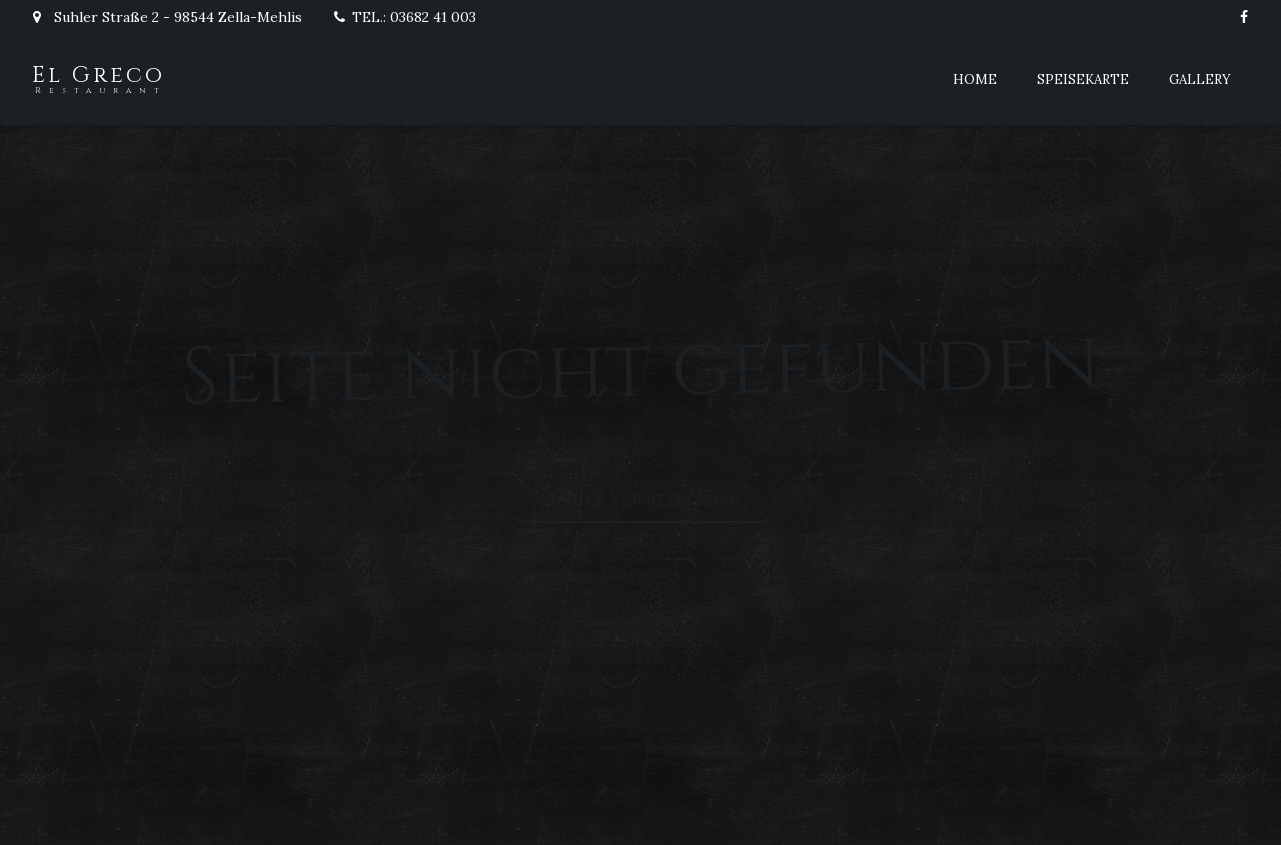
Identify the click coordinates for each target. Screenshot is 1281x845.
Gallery (1200, 79)
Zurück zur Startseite (641, 500)
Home (975, 79)
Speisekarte (1083, 79)
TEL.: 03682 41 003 (404, 17)
